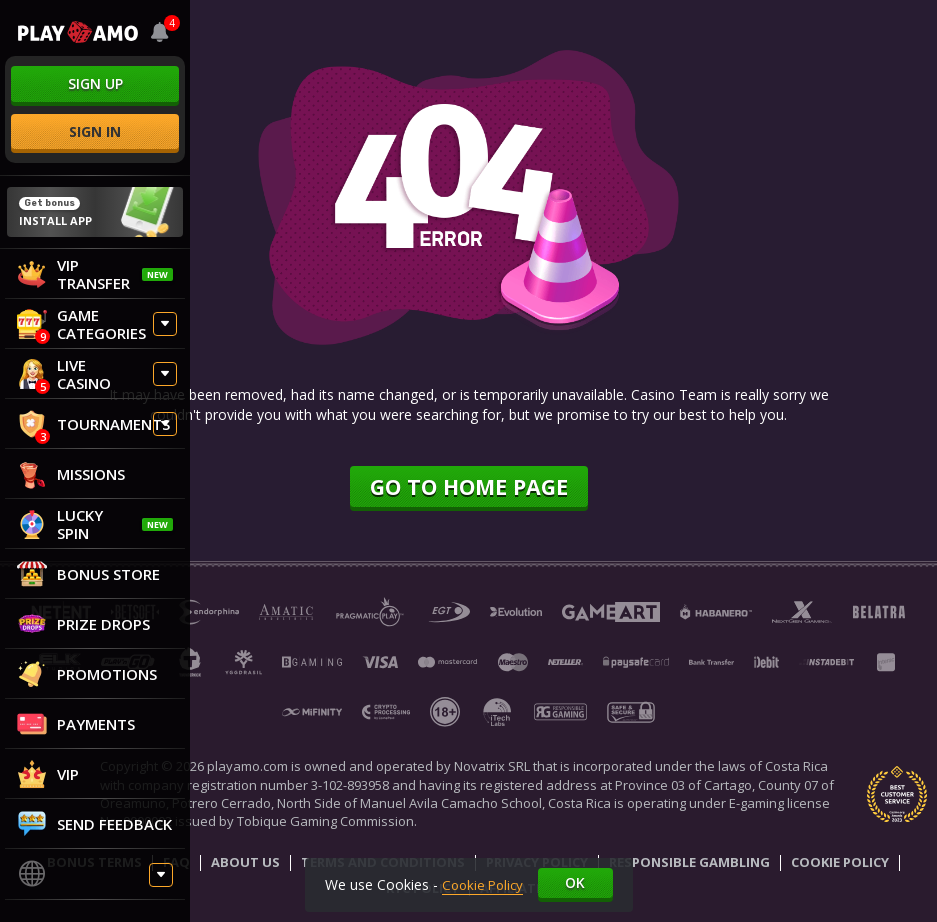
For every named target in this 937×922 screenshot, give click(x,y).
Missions (71, 474)
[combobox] (160, 32)
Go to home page (469, 487)
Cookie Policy (840, 864)
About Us (245, 864)
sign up (95, 83)
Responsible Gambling (689, 864)
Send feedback (94, 824)
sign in (95, 131)
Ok (578, 882)
